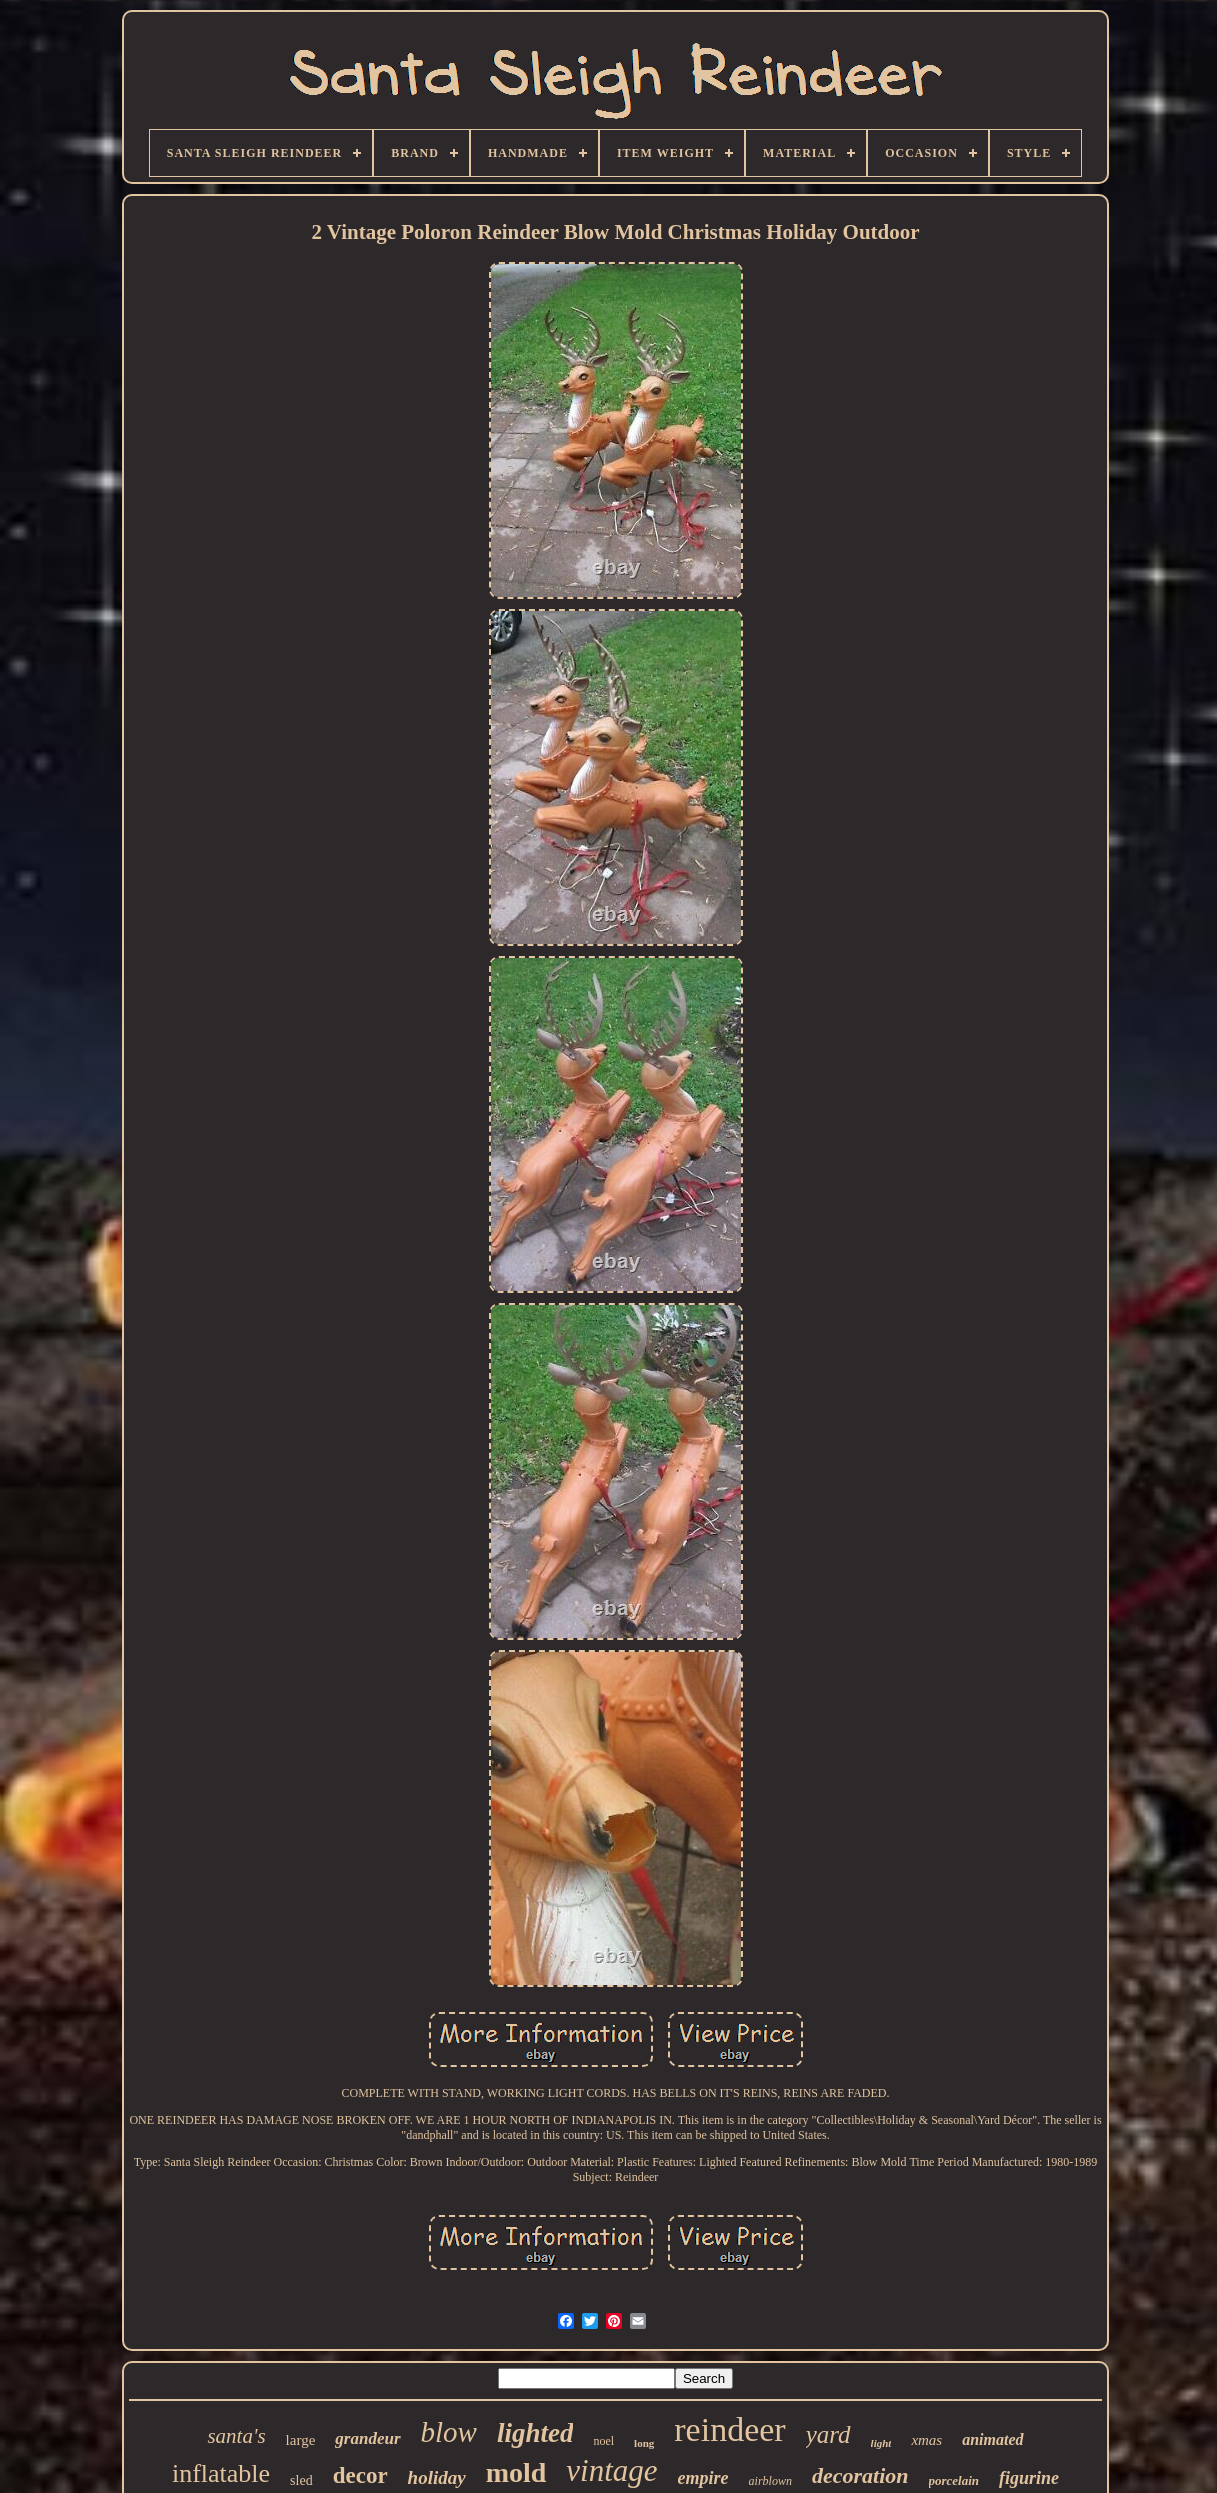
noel (603, 2441)
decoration (860, 2475)
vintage (611, 2470)
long (644, 2443)
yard (828, 2434)
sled (301, 2480)
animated (992, 2439)
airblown (770, 2481)
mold (516, 2472)
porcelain (954, 2480)
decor (360, 2475)
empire (703, 2478)
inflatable (221, 2473)
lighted (535, 2433)
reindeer (729, 2429)
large (301, 2440)
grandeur (367, 2438)
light (881, 2443)
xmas (926, 2440)
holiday (437, 2477)
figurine (1029, 2478)
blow (449, 2432)
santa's (236, 2436)
